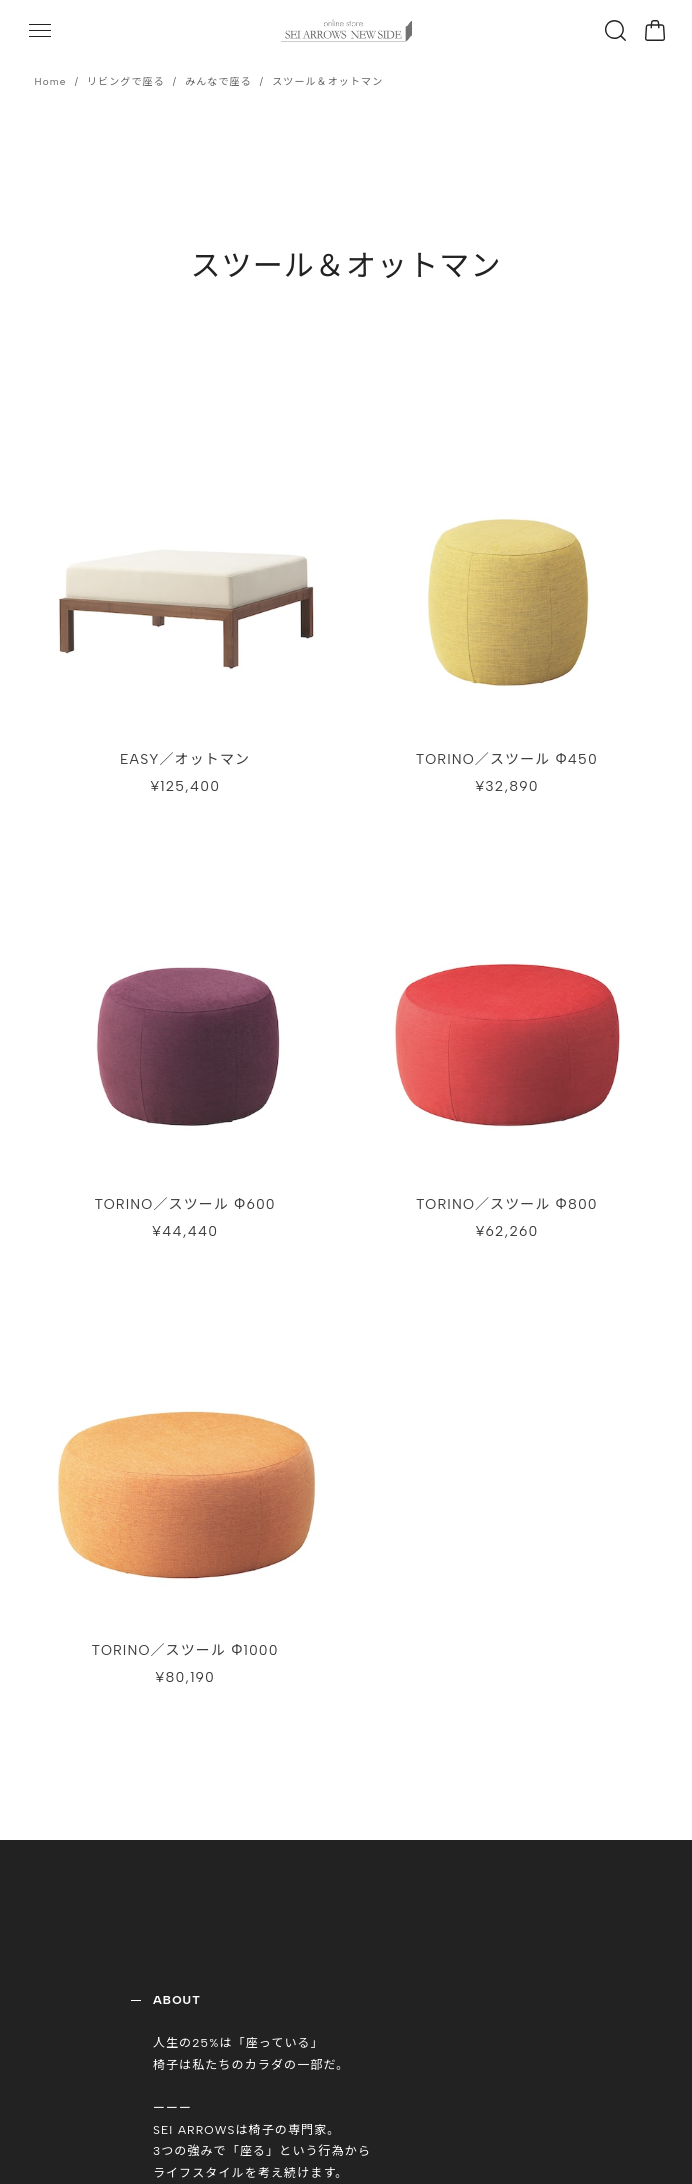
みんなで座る (218, 81)
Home (51, 81)
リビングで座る (126, 81)
